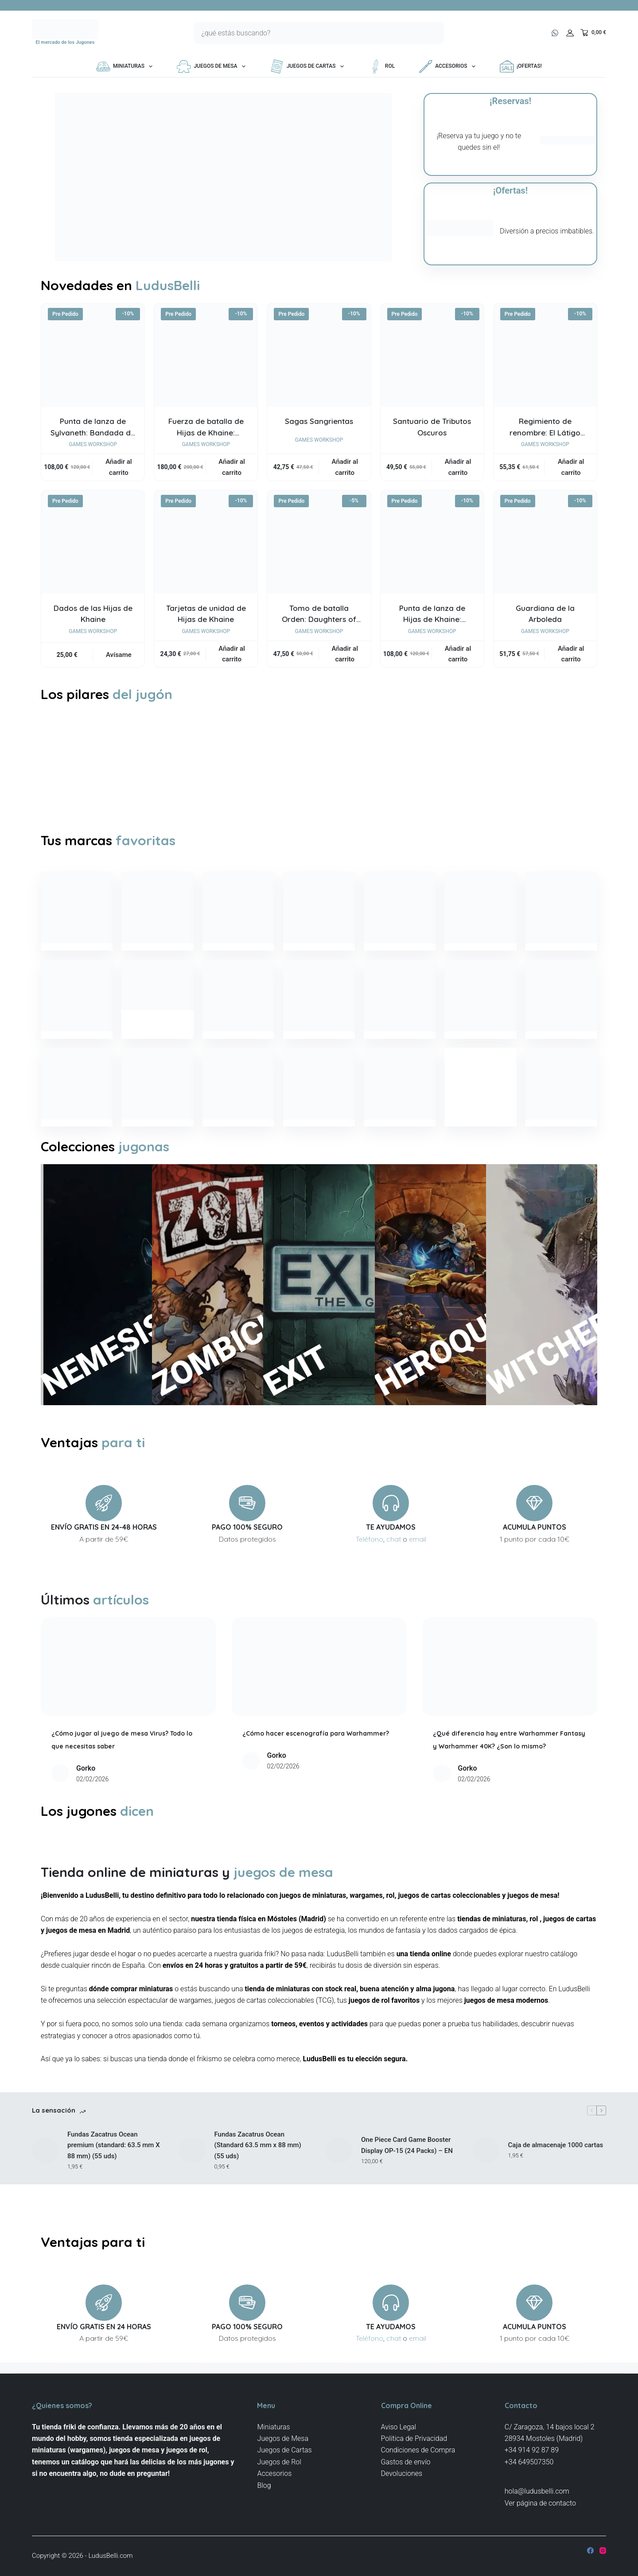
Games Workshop (93, 444)
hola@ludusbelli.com (537, 2491)
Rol (381, 66)
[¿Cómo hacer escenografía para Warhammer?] (319, 1691)
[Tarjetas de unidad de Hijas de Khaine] (205, 542)
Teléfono (369, 1563)
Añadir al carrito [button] (118, 467)
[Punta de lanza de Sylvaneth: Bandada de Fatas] (92, 355)
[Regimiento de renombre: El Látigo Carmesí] (545, 355)
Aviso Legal (398, 2427)
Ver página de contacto (540, 2503)
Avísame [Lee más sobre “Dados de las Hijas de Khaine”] (119, 655)
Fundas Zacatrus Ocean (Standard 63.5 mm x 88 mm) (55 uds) (257, 2183)
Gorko (85, 1793)
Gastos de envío (406, 2462)
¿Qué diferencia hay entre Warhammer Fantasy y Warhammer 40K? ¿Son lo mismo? (508, 1770)
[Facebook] (590, 2550)
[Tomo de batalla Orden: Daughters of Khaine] (318, 542)
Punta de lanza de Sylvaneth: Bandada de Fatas (93, 432)
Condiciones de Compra (418, 2450)
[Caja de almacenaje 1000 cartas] (486, 2187)
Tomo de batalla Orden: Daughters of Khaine (319, 619)
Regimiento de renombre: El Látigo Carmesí (545, 432)
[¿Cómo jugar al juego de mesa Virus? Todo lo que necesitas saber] (128, 1691)
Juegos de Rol (279, 2462)
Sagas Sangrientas (319, 421)
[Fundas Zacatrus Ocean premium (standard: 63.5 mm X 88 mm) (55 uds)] (45, 2187)
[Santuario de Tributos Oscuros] (432, 355)
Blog (264, 2485)
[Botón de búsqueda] (433, 33)
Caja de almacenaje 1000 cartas (555, 2183)
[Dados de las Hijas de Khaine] (92, 542)
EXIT (285, 1378)
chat (393, 1563)
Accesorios (449, 66)
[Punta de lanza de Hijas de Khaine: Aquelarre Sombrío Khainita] (432, 542)
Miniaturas (126, 66)
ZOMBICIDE (174, 1328)
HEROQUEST (397, 1320)
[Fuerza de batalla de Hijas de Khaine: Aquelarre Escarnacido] (205, 355)
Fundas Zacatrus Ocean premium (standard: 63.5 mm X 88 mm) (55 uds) (113, 2183)
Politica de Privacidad (414, 2438)
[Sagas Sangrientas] (318, 355)
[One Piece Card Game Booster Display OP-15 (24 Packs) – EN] (339, 2187)
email (417, 1563)
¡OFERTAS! (521, 66)
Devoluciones (402, 2474)
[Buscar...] (307, 33)
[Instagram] (602, 2550)
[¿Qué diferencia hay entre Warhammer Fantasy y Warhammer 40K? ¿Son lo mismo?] (509, 1691)
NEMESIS (63, 1344)
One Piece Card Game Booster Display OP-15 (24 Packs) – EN (407, 2182)
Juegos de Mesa (213, 66)
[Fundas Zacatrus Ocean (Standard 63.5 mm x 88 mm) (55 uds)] (192, 2187)
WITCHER (508, 1343)
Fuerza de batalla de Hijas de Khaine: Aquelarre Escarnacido (206, 432)
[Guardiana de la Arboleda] (545, 542)
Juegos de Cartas (308, 66)
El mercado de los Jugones (65, 42)
